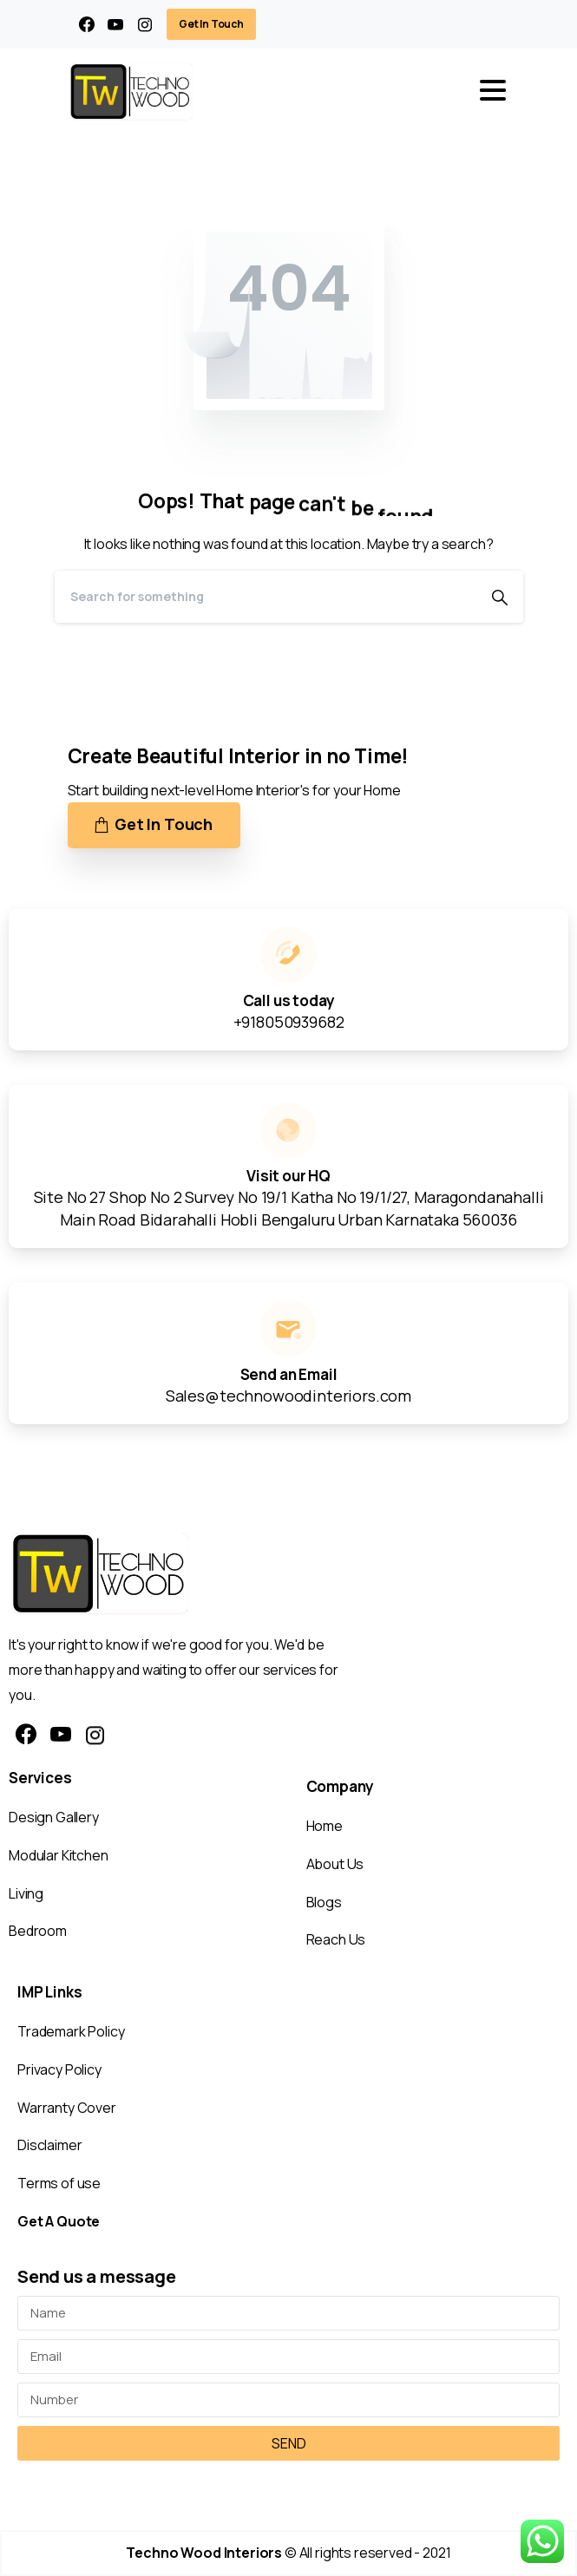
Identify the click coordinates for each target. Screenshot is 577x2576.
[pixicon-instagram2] (95, 1735)
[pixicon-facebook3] (26, 1735)
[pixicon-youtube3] (60, 1735)
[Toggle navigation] (492, 90)
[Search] (265, 597)
